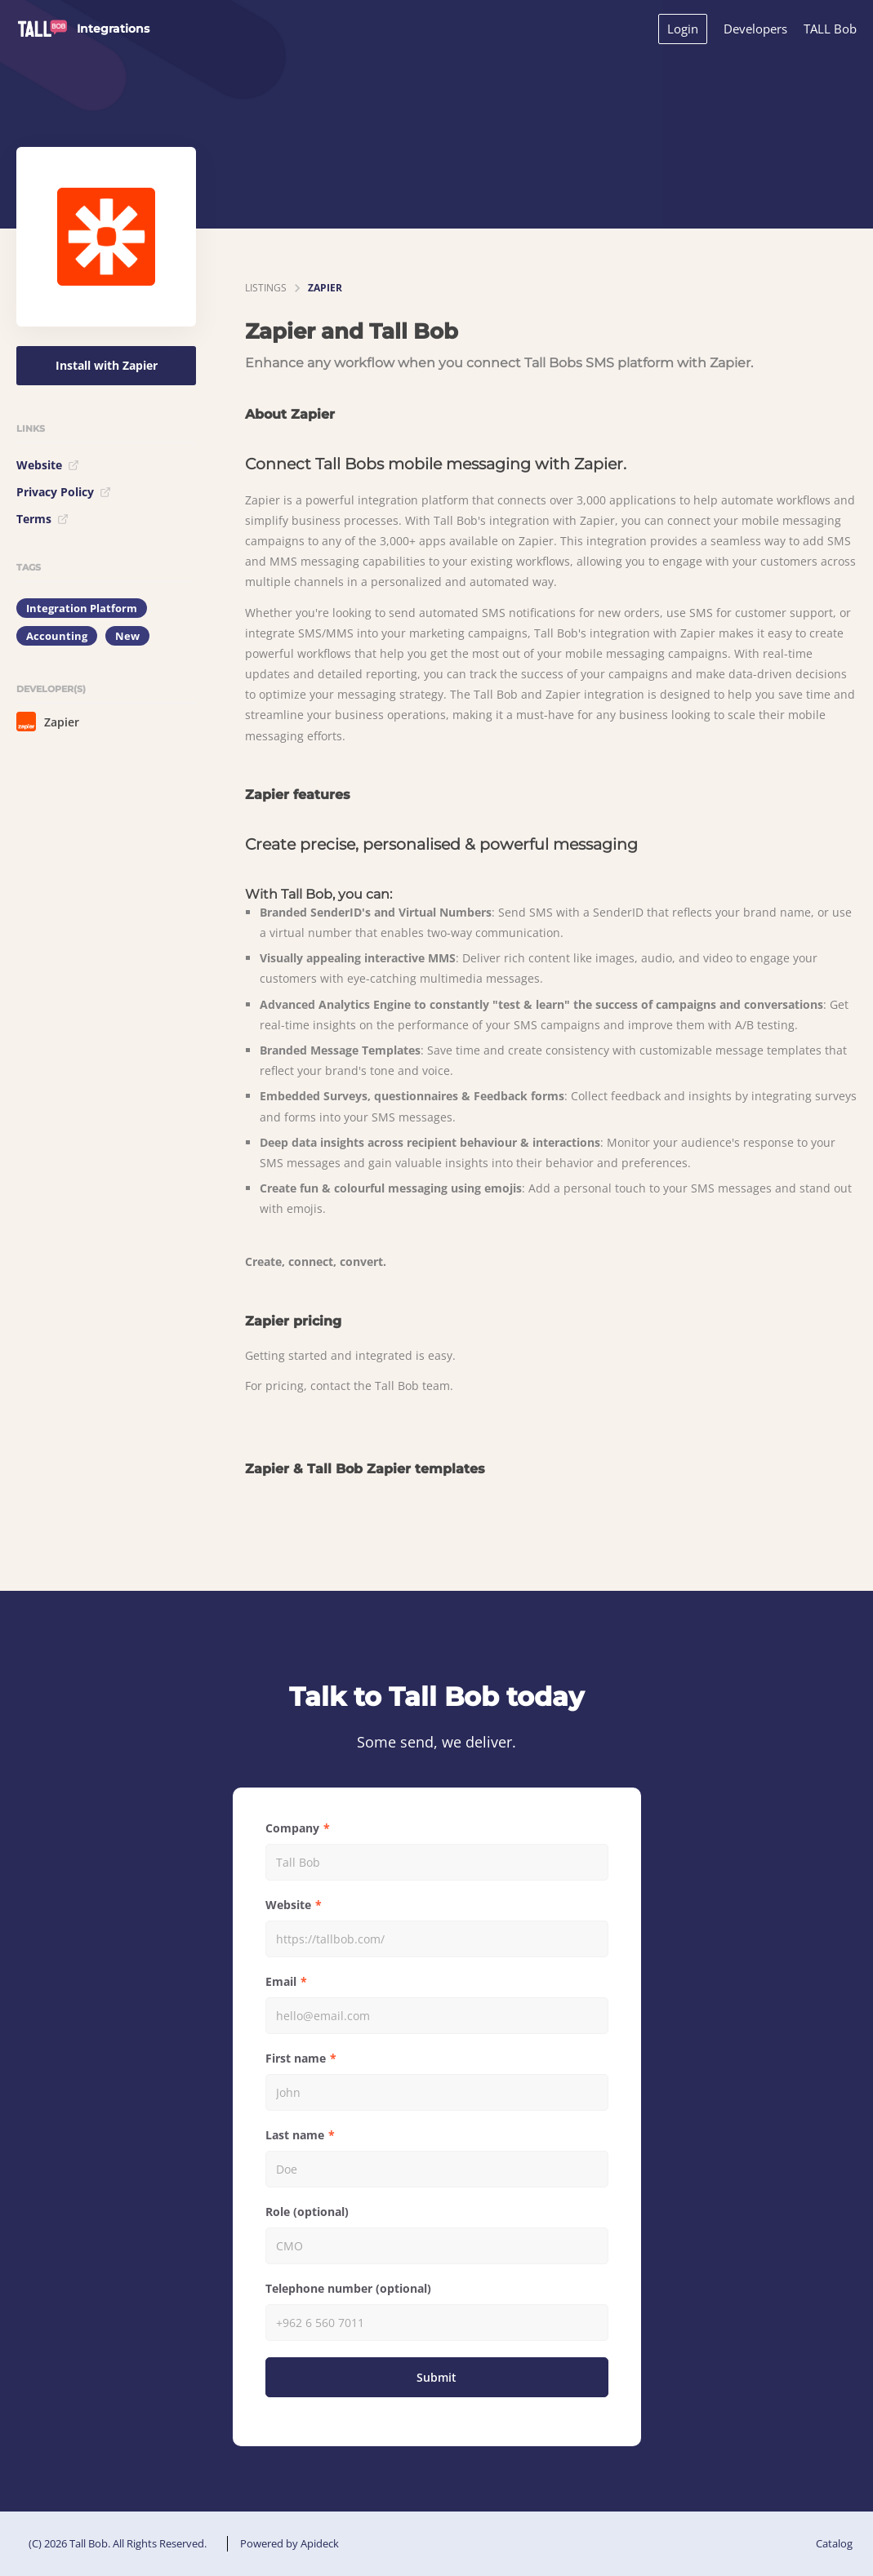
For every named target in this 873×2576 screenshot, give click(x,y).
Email (280, 1981)
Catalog (834, 2543)
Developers (755, 28)
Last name (294, 2135)
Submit (436, 2377)
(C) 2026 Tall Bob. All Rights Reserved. (118, 2543)
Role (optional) (307, 2211)
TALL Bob (830, 28)
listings (266, 288)
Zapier (47, 721)
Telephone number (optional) (348, 2288)
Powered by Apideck (289, 2543)
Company (292, 1828)
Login (682, 28)
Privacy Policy (63, 492)
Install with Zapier (107, 365)
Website (47, 465)
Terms (42, 518)
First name (295, 2058)
